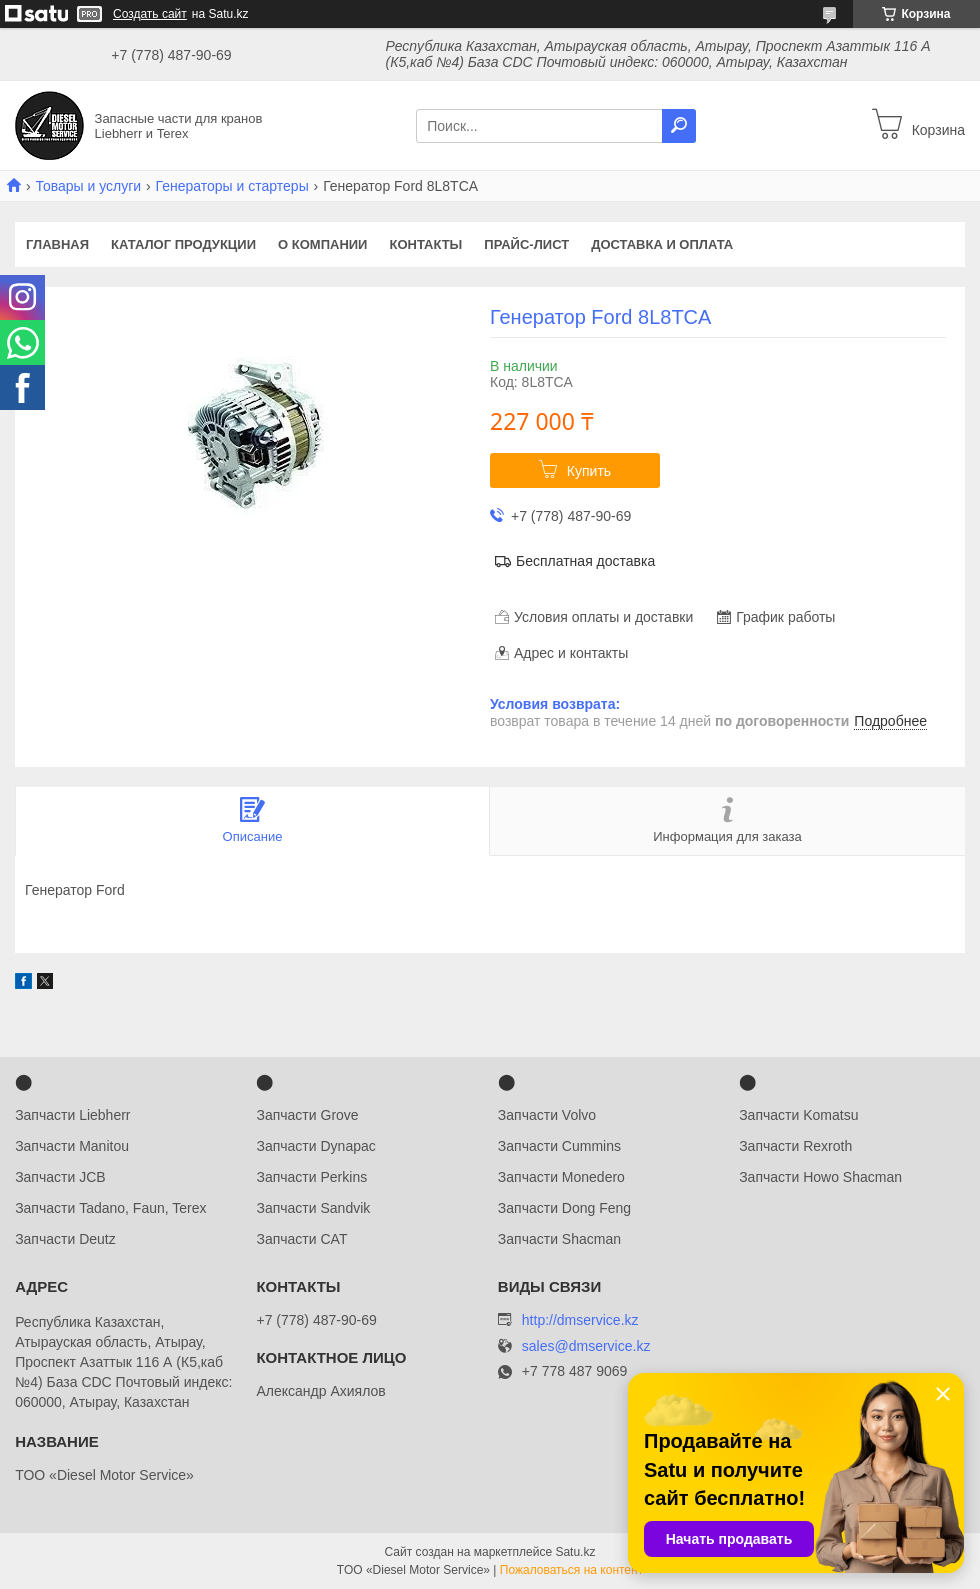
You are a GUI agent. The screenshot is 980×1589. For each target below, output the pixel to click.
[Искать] (679, 126)
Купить (589, 471)
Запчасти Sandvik (313, 1208)
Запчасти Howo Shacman (820, 1177)
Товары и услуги (88, 186)
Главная (57, 244)
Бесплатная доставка (585, 561)
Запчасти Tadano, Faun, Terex (110, 1208)
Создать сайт (150, 14)
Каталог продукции (183, 244)
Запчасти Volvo (547, 1115)
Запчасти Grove (307, 1115)
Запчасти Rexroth (795, 1146)
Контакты (425, 244)
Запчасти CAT (301, 1239)
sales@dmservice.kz (586, 1346)
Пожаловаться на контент (571, 1570)
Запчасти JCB (60, 1177)
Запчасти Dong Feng (564, 1208)
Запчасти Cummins (559, 1146)
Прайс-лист (526, 244)
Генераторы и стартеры (232, 186)
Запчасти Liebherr (72, 1115)
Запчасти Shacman (559, 1239)
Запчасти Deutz (65, 1239)
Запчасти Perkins (311, 1177)
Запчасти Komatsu (798, 1115)
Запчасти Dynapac (315, 1146)
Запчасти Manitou (72, 1146)
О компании (322, 244)
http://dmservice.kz (580, 1320)
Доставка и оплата (662, 244)
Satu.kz (575, 1552)
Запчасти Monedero (561, 1177)
